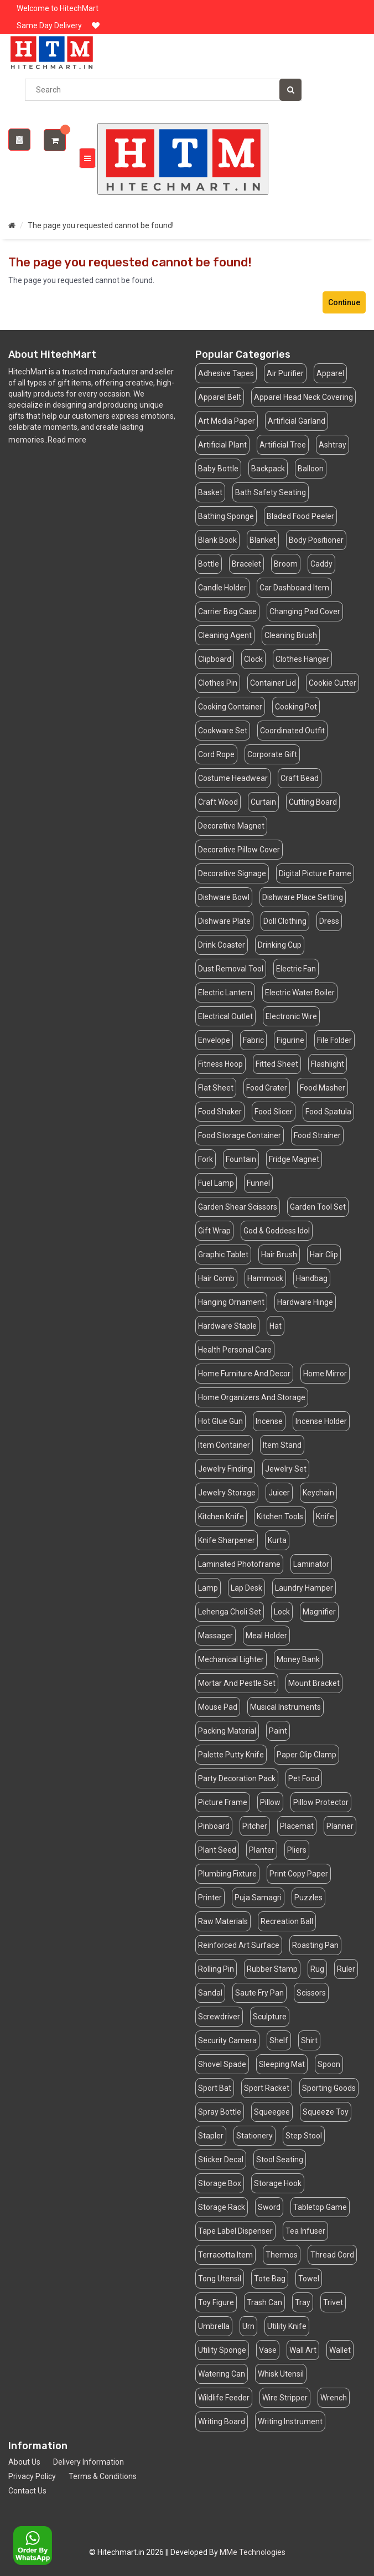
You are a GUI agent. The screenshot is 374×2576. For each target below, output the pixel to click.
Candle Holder (222, 587)
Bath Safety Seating (270, 492)
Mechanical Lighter (231, 1659)
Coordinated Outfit (292, 730)
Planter (261, 1849)
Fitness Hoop (220, 1064)
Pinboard (214, 1826)
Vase (268, 2350)
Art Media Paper (226, 421)
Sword (269, 2207)
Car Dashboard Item (294, 587)
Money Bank (298, 1659)
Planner (340, 1826)
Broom (286, 563)
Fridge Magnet (294, 1159)
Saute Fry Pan (259, 1992)
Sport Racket (266, 2088)
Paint (278, 1730)
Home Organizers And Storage (251, 1397)
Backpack (268, 468)
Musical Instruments (285, 1707)
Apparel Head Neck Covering (303, 397)
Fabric (253, 1040)
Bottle (208, 563)
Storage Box (219, 2183)
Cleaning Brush (290, 635)
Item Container (224, 1445)
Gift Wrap (214, 1230)
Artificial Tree (282, 444)
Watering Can (221, 2373)
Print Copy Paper (298, 1873)
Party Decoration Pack (237, 1778)
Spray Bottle (219, 2111)
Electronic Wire (291, 1016)
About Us (24, 2461)
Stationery (254, 2135)
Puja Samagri (258, 1897)
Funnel (258, 1183)
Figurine (290, 1040)
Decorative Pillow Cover (239, 849)
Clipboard (214, 659)
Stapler (211, 2135)
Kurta (277, 1540)
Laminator (311, 1564)
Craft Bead (299, 778)
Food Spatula (328, 1111)
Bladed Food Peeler (300, 516)
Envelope (214, 1040)
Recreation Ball (287, 1921)
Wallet (340, 2350)
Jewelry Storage (227, 1492)
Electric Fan (296, 968)
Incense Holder (321, 1421)
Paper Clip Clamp (306, 1754)
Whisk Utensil (281, 2373)
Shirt (309, 2040)
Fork (205, 1159)
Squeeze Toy (326, 2111)
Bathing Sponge (226, 516)
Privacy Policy (32, 2476)
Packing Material (227, 1730)
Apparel (330, 373)
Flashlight (327, 1064)
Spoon (329, 2064)
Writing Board (221, 2421)
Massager (215, 1635)
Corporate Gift (272, 754)
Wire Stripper (285, 2397)
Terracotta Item (225, 2254)
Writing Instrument (290, 2421)
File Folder (334, 1040)
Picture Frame (222, 1802)
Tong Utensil (219, 2278)
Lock (282, 1611)
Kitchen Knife (221, 1516)
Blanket (263, 540)
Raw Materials (223, 1921)
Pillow (270, 1802)
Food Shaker (220, 1111)
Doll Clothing (285, 921)
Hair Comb (216, 1278)
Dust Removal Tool (230, 968)
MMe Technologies (252, 2552)
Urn (248, 2326)
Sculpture (270, 2016)
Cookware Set (222, 730)
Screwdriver (219, 2016)
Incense (269, 1421)
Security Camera (227, 2040)
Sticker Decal (220, 2159)
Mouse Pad (217, 1707)
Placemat (297, 1826)
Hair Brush (279, 1254)
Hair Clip (324, 1254)
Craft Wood (218, 802)
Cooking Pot (296, 706)
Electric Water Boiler (300, 992)
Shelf (278, 2040)
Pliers (297, 1849)
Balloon (311, 468)
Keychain (318, 1492)
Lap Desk (246, 1587)
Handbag (312, 1278)
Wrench (333, 2397)
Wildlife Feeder (224, 2397)
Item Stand (282, 1445)
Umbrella (214, 2326)
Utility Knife (287, 2326)
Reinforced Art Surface (238, 1945)
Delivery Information (88, 2461)
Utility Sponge (222, 2350)
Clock (253, 659)
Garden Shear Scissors (237, 1206)
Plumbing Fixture (227, 1873)
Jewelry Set (286, 1468)
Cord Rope (216, 754)
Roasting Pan (315, 1945)
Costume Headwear (233, 778)
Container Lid (273, 682)
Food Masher (322, 1087)
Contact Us (27, 2490)
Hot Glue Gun (220, 1421)
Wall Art (302, 2350)
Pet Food (303, 1778)
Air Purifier (285, 373)
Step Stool (303, 2135)
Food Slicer (273, 1111)
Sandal (210, 1992)
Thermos (282, 2254)
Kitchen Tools (280, 1516)
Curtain (263, 802)
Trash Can (264, 2302)
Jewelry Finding (225, 1468)
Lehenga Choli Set (229, 1611)
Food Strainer (317, 1135)
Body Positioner (316, 540)
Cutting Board (313, 802)
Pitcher (254, 1826)
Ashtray (332, 444)
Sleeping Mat (282, 2064)
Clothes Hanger (302, 659)
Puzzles (308, 1897)
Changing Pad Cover (304, 611)
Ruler (346, 1969)
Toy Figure (216, 2302)
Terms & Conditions (103, 2476)
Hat (275, 1326)
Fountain (241, 1159)
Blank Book (217, 540)
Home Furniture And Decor (244, 1373)
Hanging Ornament (231, 1302)
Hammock (265, 1278)
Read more (67, 439)
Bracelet (246, 563)
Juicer (279, 1492)
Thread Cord (332, 2254)
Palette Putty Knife (231, 1754)
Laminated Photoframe (239, 1564)
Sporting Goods (329, 2088)
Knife (325, 1516)
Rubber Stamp (272, 1969)
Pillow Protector (321, 1802)
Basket (210, 492)
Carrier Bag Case (227, 611)
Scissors (311, 1992)
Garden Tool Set (318, 1206)
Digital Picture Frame (315, 873)
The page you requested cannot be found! (101, 225)
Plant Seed (217, 1849)
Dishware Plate (224, 921)
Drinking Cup (280, 944)
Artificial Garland (296, 421)
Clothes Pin (217, 682)
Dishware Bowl (224, 897)
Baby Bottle (218, 468)
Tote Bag (269, 2278)
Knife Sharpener (226, 1540)
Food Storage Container (239, 1135)
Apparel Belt (219, 397)
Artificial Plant (222, 444)
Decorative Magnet (231, 825)
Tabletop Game (320, 2207)
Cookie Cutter (332, 682)
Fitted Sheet (277, 1064)
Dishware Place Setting (302, 897)
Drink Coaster (221, 944)
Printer (210, 1897)
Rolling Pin (216, 1969)
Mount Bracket (314, 1683)
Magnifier (319, 1611)
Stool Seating (279, 2159)
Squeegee (272, 2111)
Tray (302, 2302)
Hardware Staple (227, 1326)
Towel (308, 2278)
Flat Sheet (215, 1087)
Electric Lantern (225, 992)
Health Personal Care (235, 1349)
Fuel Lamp (216, 1183)
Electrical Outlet (225, 1016)
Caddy (321, 563)
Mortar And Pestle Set (237, 1683)
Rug (317, 1969)
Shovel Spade (222, 2064)
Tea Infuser (305, 2231)
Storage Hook (278, 2183)
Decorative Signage (232, 873)
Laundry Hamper (304, 1587)
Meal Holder (266, 1635)
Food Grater (266, 1087)
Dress (329, 921)
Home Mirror (325, 1373)
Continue (344, 302)
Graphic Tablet (223, 1254)
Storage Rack (221, 2207)
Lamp (208, 1587)
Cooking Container (230, 706)
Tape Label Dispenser (235, 2231)
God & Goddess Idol (276, 1230)
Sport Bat (214, 2088)
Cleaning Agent (225, 635)
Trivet (333, 2302)
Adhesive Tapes (226, 373)
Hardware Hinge (305, 1302)
